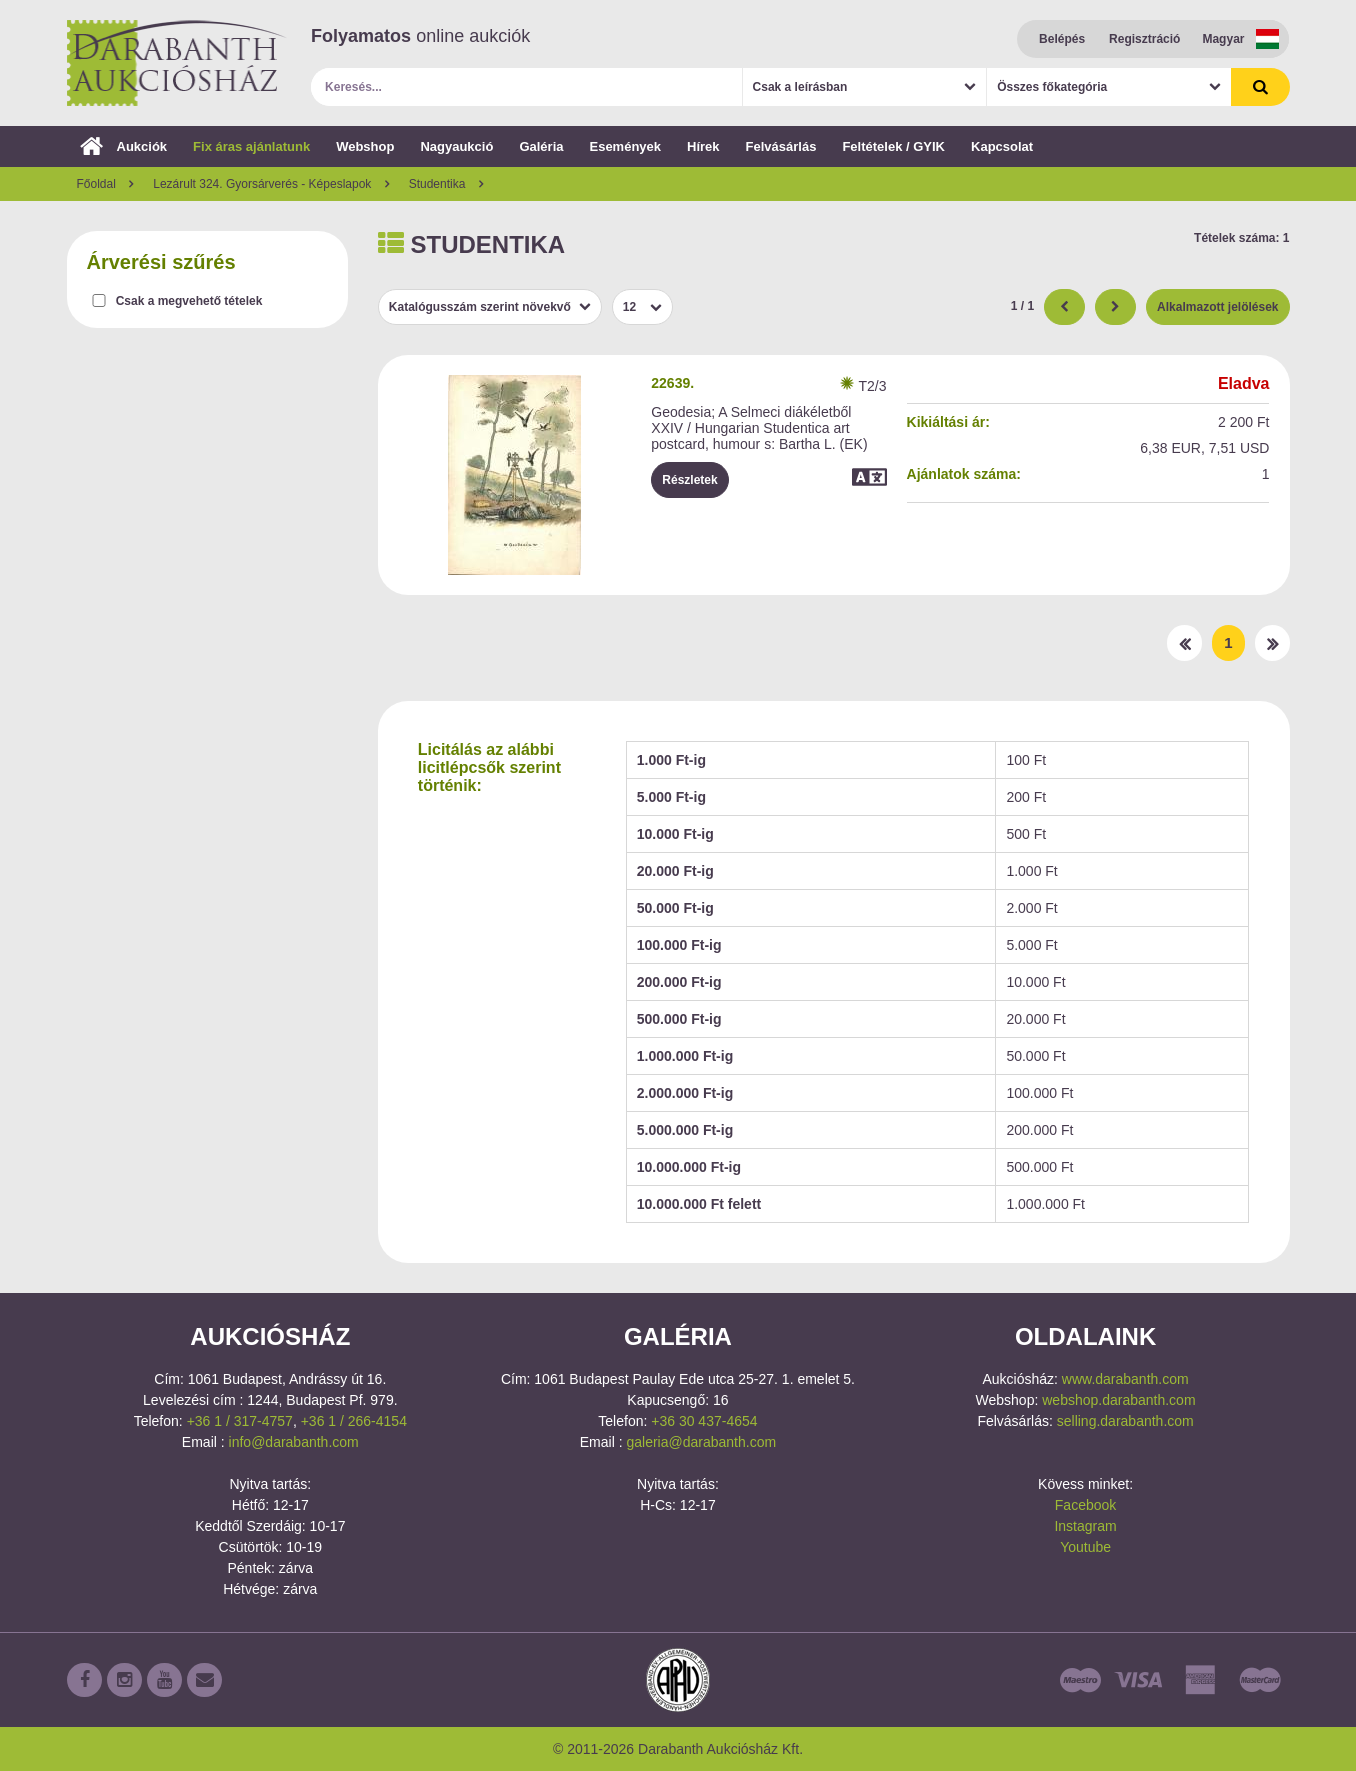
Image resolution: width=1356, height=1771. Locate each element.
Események (625, 146)
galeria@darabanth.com (701, 1442)
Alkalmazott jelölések (1217, 307)
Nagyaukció (456, 146)
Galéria (541, 146)
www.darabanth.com (1125, 1379)
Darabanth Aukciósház (177, 63)
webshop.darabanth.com (1118, 1400)
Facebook (1085, 1505)
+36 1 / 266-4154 (354, 1421)
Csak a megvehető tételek (189, 301)
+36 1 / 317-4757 (240, 1421)
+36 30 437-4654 (704, 1421)
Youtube (1085, 1547)
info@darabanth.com (294, 1442)
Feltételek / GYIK (893, 146)
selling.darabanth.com (1125, 1421)
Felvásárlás (781, 146)
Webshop (365, 146)
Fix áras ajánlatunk (251, 146)
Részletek (689, 480)
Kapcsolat (1002, 146)
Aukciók (124, 146)
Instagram (1085, 1526)
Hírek (703, 146)
